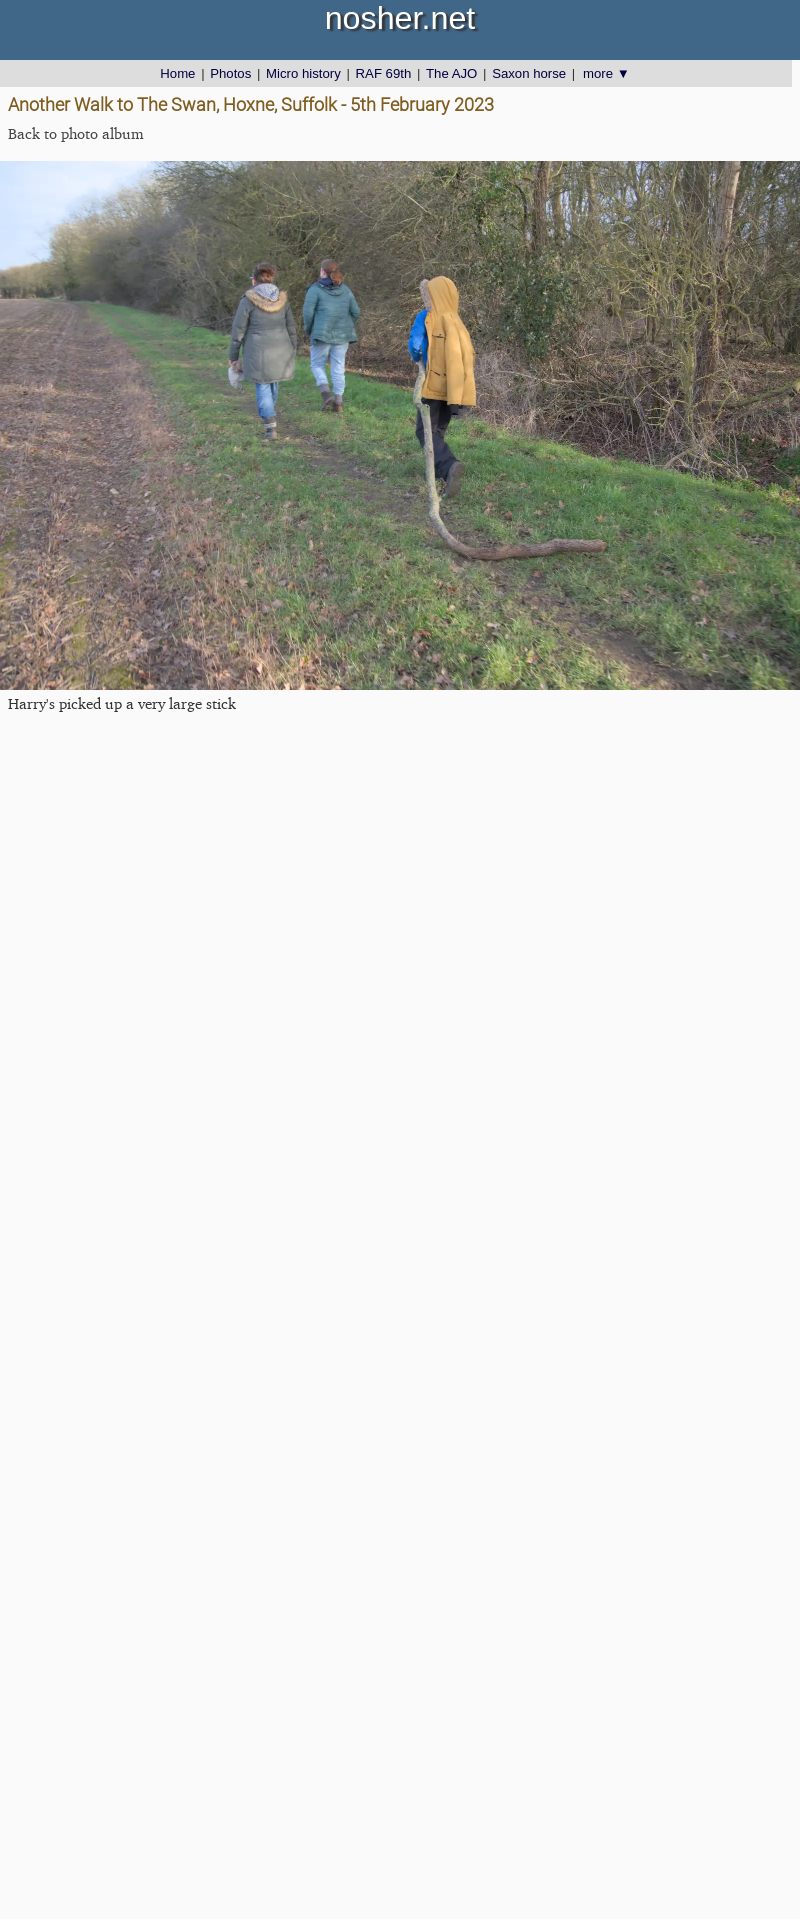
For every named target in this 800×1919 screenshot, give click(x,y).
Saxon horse (529, 73)
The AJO (451, 73)
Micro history (303, 73)
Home (177, 73)
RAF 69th (384, 73)
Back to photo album (76, 133)
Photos (230, 73)
